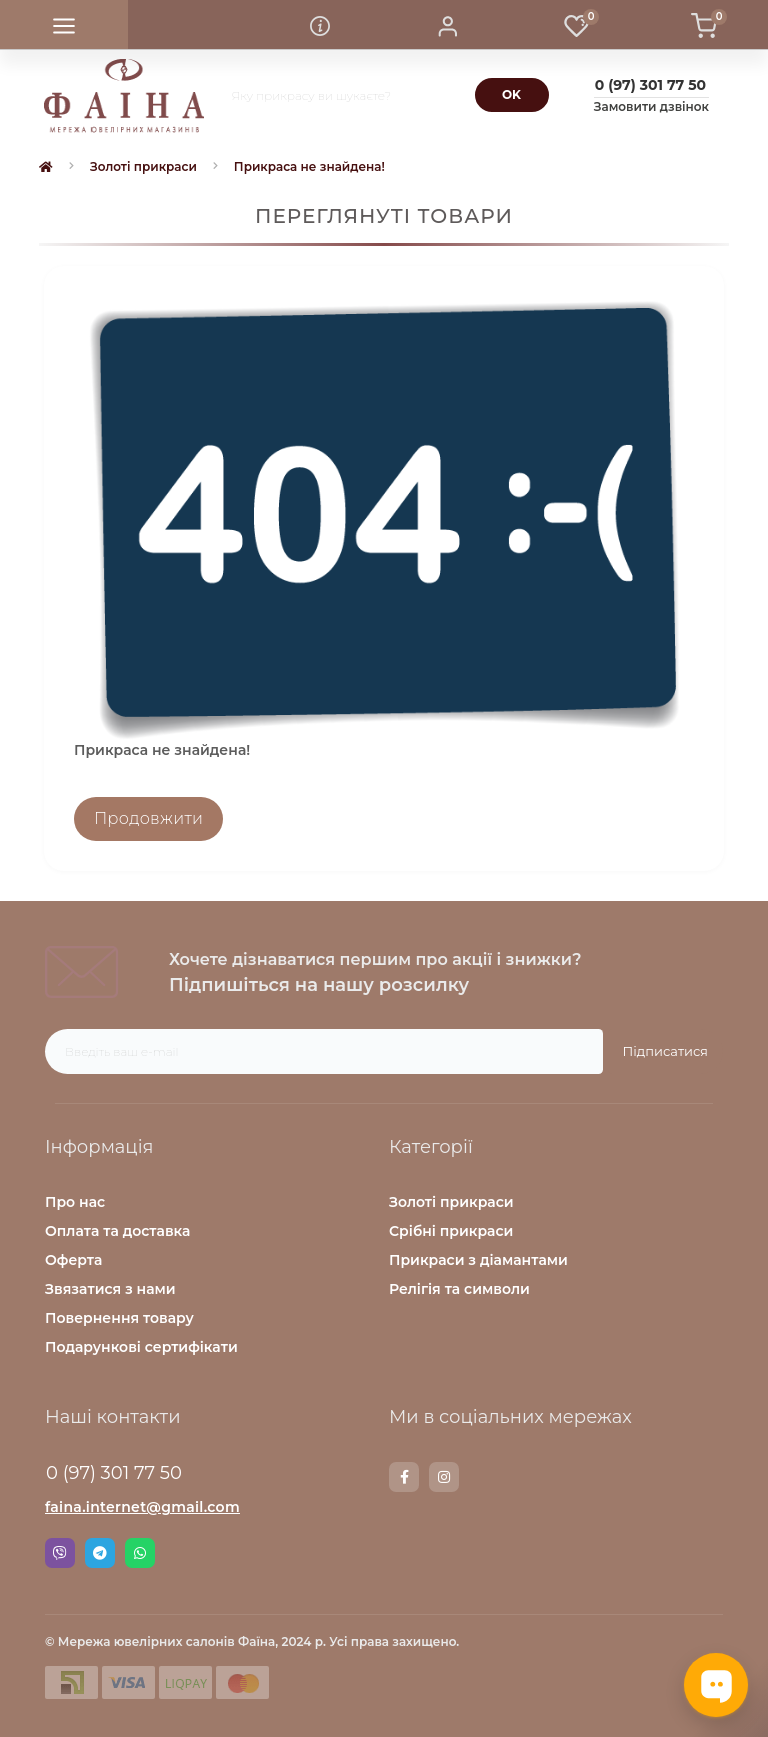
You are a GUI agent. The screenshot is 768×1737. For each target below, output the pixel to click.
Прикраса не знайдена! (309, 166)
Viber (60, 1553)
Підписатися (665, 1051)
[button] (448, 25)
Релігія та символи (459, 1289)
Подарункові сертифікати (141, 1347)
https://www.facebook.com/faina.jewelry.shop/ (404, 1477)
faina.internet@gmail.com (142, 1507)
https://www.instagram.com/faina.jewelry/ (444, 1477)
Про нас (75, 1202)
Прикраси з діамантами (478, 1260)
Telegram (100, 1553)
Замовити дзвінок (651, 106)
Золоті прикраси (143, 166)
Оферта (73, 1260)
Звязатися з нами (110, 1289)
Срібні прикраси (451, 1231)
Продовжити (148, 818)
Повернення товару (119, 1318)
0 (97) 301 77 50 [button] (114, 1473)
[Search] (512, 95)
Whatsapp (140, 1553)
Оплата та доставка (117, 1231)
